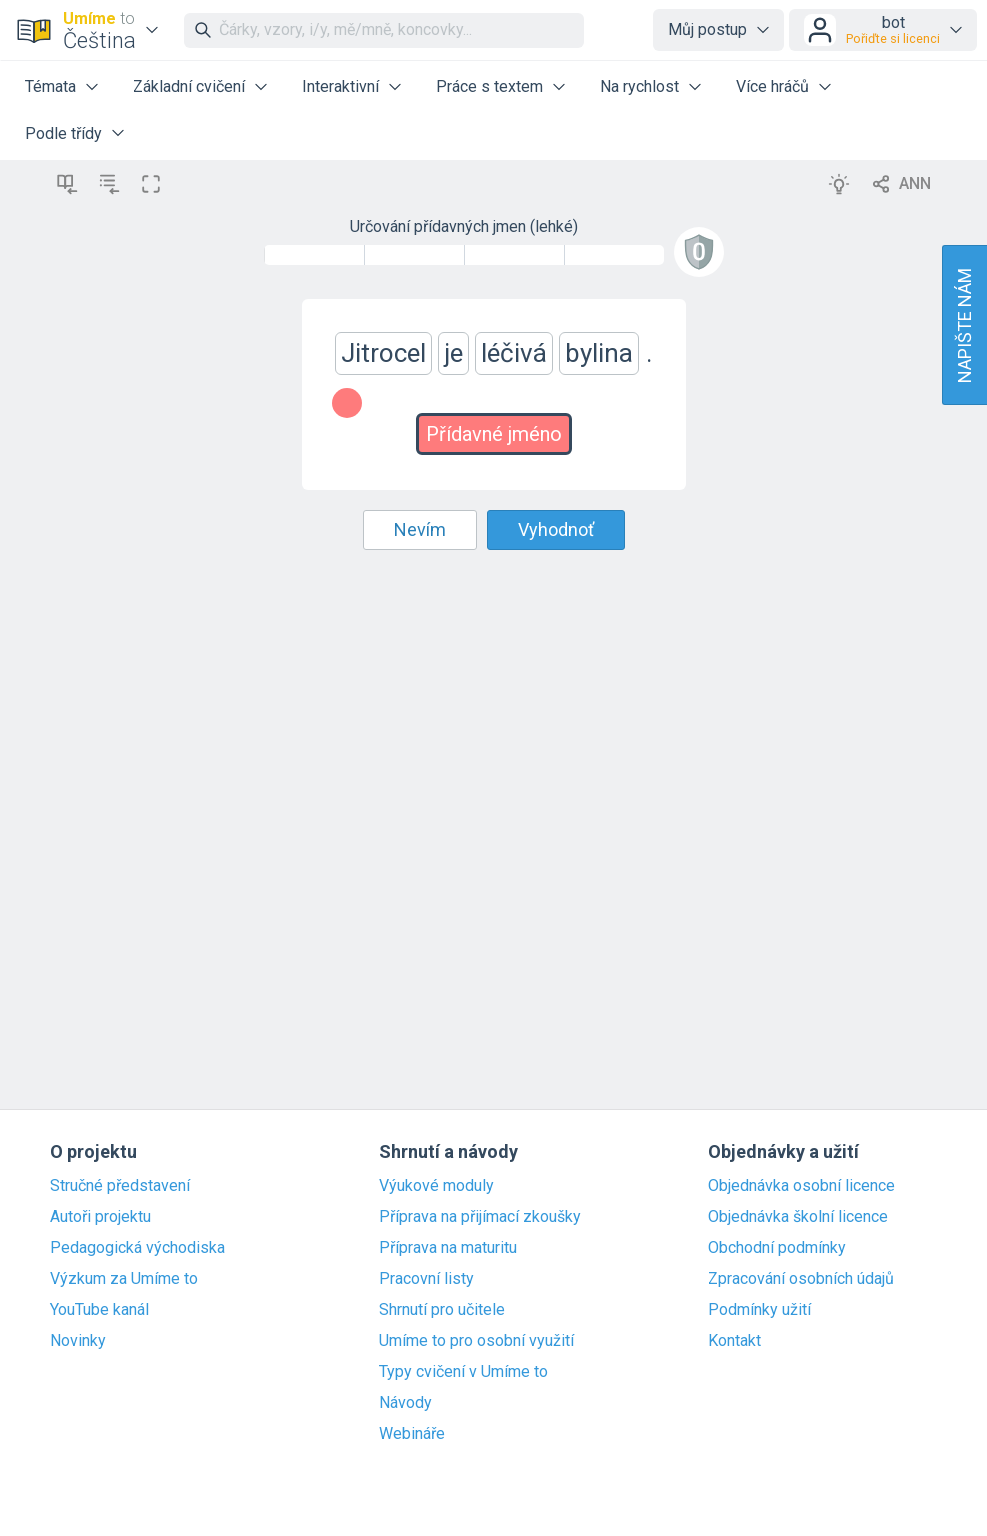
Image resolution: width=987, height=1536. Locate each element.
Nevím (420, 529)
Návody (405, 1403)
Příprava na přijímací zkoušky (480, 1217)
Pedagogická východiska (137, 1248)
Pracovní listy (426, 1279)
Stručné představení (120, 1186)
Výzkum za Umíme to (124, 1279)
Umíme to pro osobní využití (476, 1341)
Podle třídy (63, 133)
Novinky (78, 1341)
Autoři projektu (100, 1217)
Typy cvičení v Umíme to (463, 1372)
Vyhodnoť (556, 529)
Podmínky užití (759, 1310)
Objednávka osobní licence (801, 1186)
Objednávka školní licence (798, 1217)
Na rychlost (639, 86)
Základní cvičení (189, 86)
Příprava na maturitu (448, 1248)
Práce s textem (489, 86)
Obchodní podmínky (777, 1248)
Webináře (412, 1434)
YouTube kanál (99, 1310)
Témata (50, 86)
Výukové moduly (436, 1186)
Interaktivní (340, 86)
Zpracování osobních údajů (801, 1279)
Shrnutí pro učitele (442, 1310)
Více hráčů (772, 86)
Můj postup (707, 29)
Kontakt (734, 1341)
